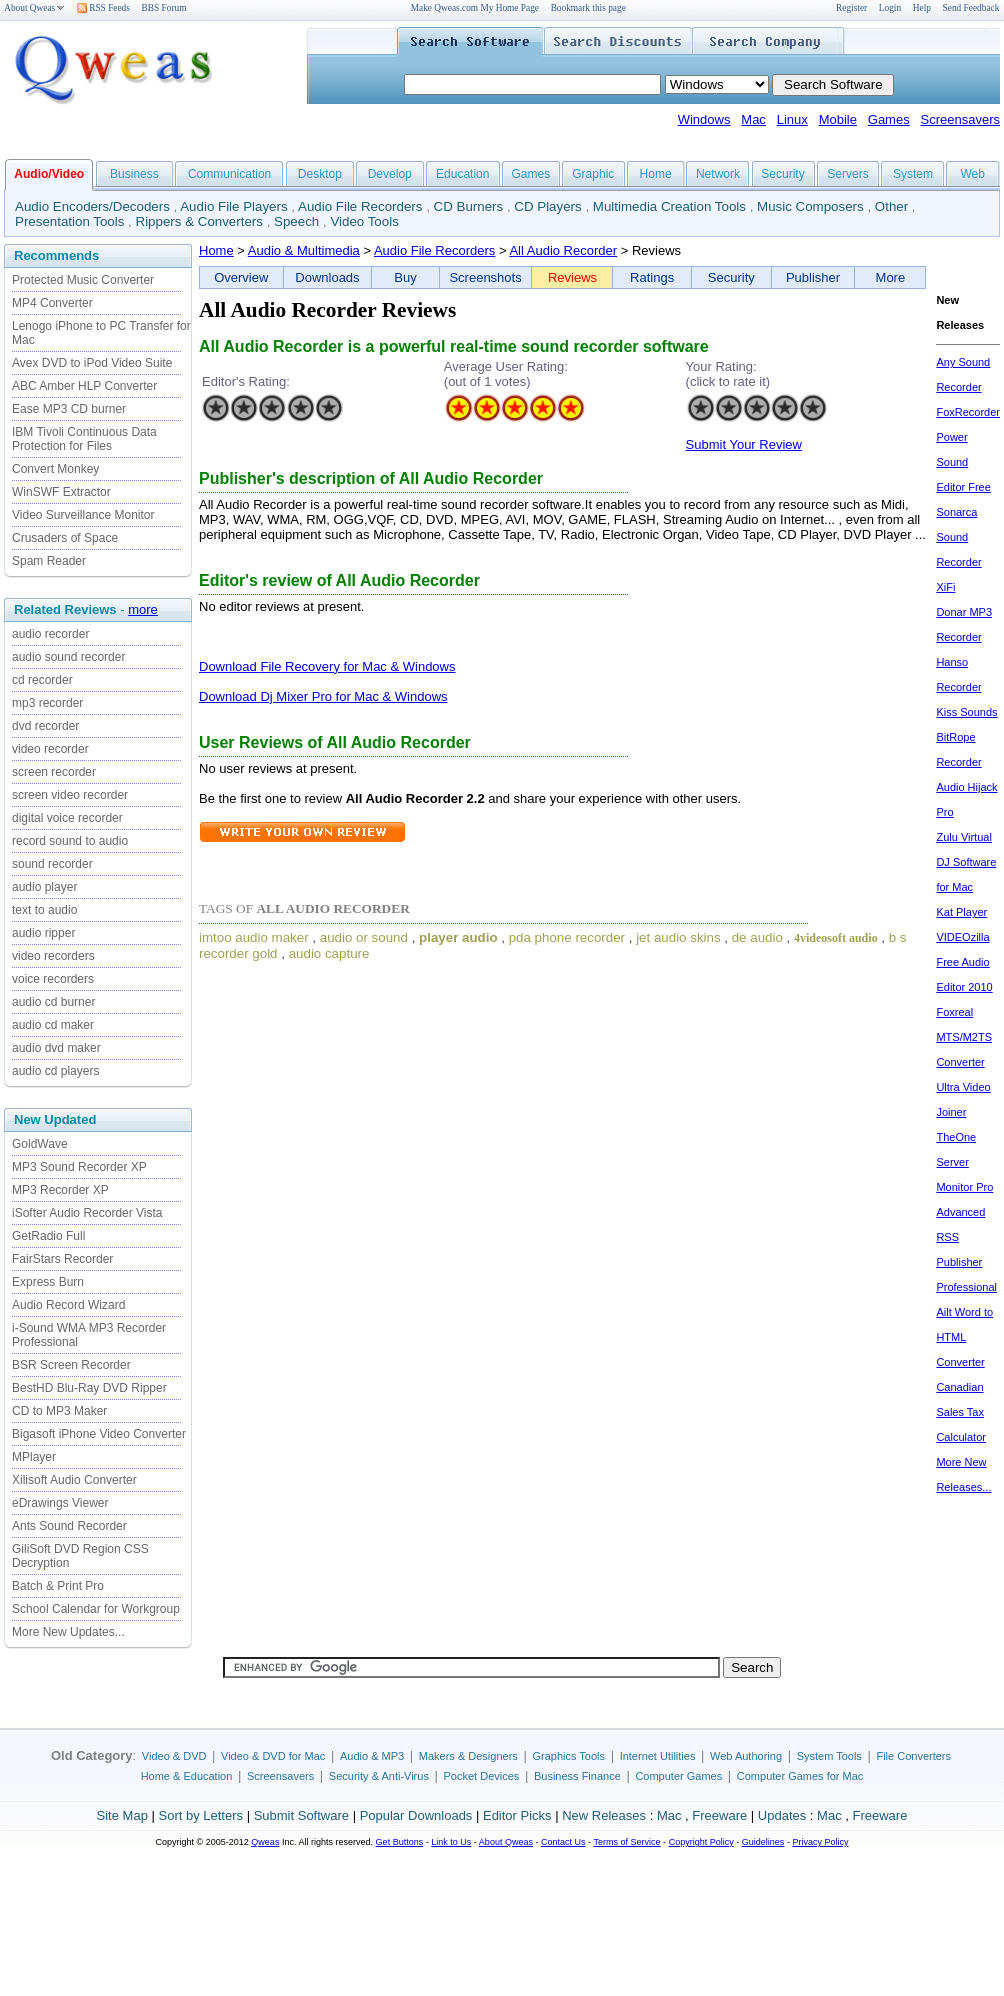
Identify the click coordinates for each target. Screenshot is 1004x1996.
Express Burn (48, 1282)
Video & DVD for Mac (273, 1756)
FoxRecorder (968, 412)
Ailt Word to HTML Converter (964, 1337)
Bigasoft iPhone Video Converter (99, 1434)
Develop (390, 174)
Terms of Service (626, 1842)
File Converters (913, 1756)
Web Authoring (746, 1756)
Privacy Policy (820, 1842)
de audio (757, 937)
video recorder (50, 749)
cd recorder (42, 680)
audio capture (329, 953)
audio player (44, 887)
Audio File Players (233, 206)
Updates (782, 1815)
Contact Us (563, 1842)
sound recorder (52, 864)
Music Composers (810, 206)
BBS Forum (164, 8)
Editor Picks (517, 1815)
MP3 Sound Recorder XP (79, 1167)
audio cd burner (53, 1002)
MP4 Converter (52, 303)
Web (972, 174)
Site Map (122, 1815)
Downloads (327, 277)
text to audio (44, 910)
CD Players (547, 206)
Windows (704, 119)
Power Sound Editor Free (963, 462)
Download (229, 666)
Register (851, 8)
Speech (296, 221)
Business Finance (577, 1776)
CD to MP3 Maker (59, 1411)
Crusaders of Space (65, 538)
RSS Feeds (103, 8)
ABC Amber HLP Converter (84, 386)
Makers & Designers (468, 1756)
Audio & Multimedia (304, 250)
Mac (753, 119)
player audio (458, 937)
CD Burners (469, 206)
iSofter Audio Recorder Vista (87, 1213)
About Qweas (34, 8)
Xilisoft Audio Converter (74, 1480)
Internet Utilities (658, 1756)
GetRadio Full (48, 1236)
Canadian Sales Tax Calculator (961, 1412)
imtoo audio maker (254, 937)
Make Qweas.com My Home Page (475, 8)
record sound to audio (70, 841)
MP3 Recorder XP (60, 1190)
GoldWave (40, 1144)
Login (890, 8)
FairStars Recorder (62, 1259)
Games (889, 119)
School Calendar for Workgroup (96, 1609)
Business (134, 174)
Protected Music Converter (83, 280)
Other (891, 206)
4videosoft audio (836, 938)
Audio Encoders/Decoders (92, 206)
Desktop (320, 174)
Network (718, 174)
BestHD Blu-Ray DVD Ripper (89, 1388)
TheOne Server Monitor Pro (964, 1162)
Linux (792, 119)
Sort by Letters (200, 1815)
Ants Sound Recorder (69, 1526)
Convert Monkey (55, 469)
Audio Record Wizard (68, 1305)
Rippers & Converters (199, 221)
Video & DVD (174, 1756)
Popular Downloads (416, 1815)
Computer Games (678, 1776)
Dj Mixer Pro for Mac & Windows (353, 696)
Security (782, 174)
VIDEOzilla (962, 937)
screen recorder (54, 772)
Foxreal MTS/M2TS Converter (964, 1037)
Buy (405, 277)
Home (656, 174)
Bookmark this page (588, 8)
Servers (847, 174)
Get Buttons (400, 1842)
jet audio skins (678, 937)
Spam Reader (49, 561)
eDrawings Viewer (60, 1503)
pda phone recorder (567, 937)
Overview (241, 277)
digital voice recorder (67, 818)
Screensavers (960, 119)
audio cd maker (53, 1025)
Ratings (652, 277)
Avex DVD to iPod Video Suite (92, 363)
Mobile (838, 119)
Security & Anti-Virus (379, 1776)
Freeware (719, 1815)
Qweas (265, 1842)
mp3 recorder (47, 703)
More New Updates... (68, 1632)
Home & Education (187, 1776)
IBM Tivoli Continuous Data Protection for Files (84, 439)
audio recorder (50, 634)
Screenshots (485, 277)
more (143, 609)
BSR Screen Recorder (71, 1365)
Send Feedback (971, 8)
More (891, 277)
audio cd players (55, 1071)
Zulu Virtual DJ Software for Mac (966, 862)
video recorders (53, 956)
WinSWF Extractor (61, 492)
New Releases (604, 1815)
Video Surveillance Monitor (83, 515)
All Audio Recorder (563, 250)
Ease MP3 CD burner (69, 409)
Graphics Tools (568, 1756)
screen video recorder (70, 795)
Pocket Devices (482, 1776)
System (913, 174)
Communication (229, 174)
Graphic (593, 174)
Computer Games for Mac (800, 1776)
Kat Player (961, 912)
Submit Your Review (744, 444)
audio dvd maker (56, 1048)
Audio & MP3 (372, 1756)
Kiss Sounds (966, 712)
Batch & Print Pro (58, 1586)
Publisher (813, 277)
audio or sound (364, 937)
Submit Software (301, 1815)
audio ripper (43, 933)
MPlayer (34, 1457)
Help (922, 8)
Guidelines (763, 1842)
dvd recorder (45, 726)
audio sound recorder (68, 657)
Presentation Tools (69, 221)
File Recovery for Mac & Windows (357, 666)
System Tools (829, 1756)
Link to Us (451, 1842)
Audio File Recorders (360, 206)
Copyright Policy (701, 1842)
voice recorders (53, 979)
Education (462, 174)
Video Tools (364, 221)
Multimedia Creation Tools (669, 206)
